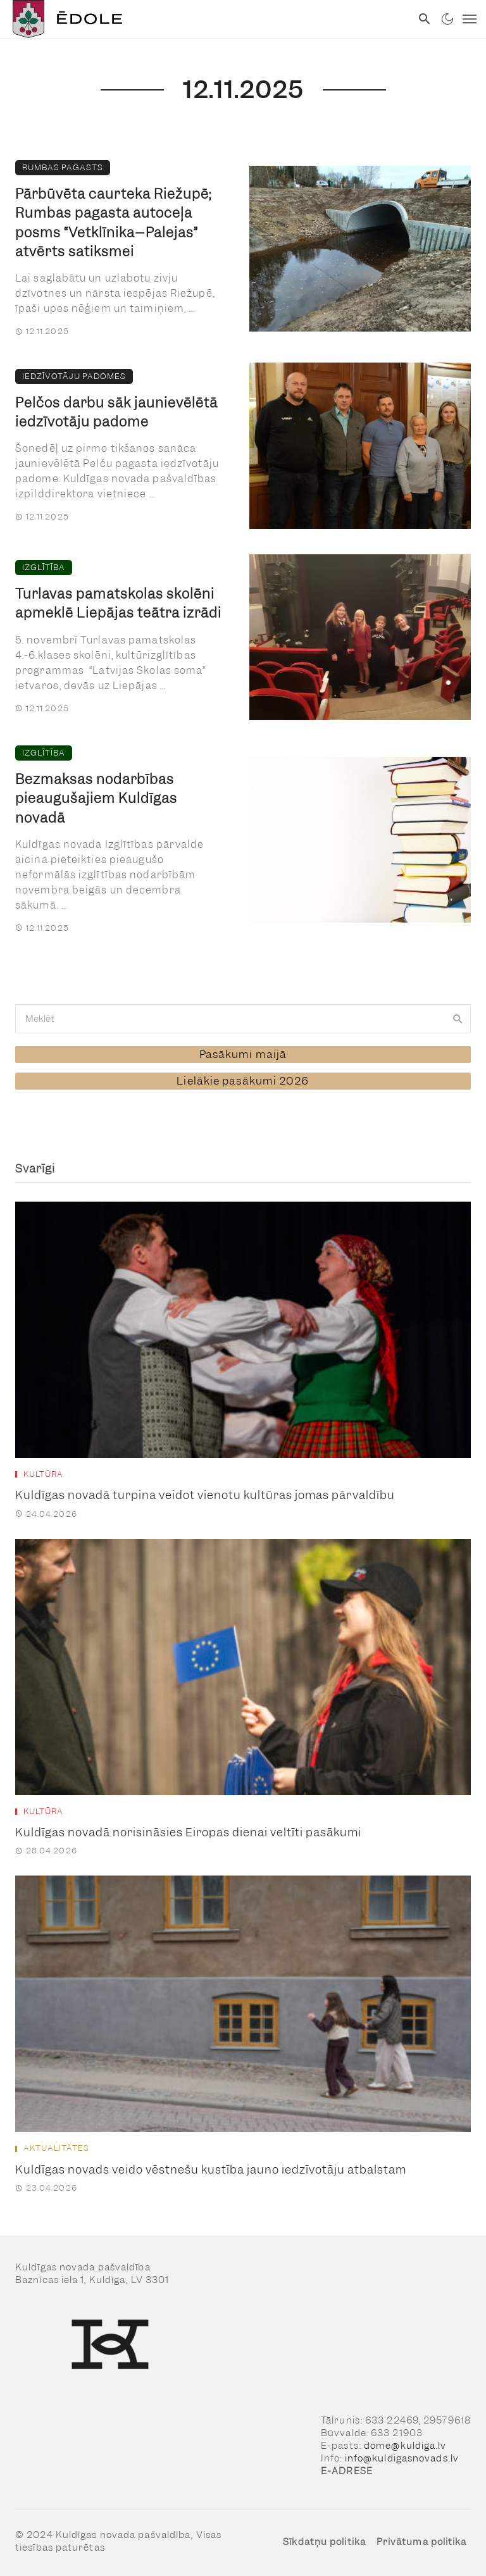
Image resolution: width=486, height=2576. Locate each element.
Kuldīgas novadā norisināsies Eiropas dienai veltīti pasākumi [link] (188, 1832)
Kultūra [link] (43, 1474)
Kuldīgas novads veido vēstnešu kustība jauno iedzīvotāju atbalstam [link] (210, 2169)
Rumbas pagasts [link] (62, 167)
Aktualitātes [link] (56, 2148)
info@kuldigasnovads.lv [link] (402, 2458)
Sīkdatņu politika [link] (324, 2542)
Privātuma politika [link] (422, 2542)
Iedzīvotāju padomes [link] (74, 376)
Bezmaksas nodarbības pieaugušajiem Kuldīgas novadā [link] (96, 798)
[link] (205, 19)
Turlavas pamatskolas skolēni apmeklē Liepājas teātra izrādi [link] (118, 603)
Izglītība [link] (43, 567)
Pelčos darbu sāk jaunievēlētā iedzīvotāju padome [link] (116, 412)
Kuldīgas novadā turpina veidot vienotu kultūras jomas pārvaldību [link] (205, 1495)
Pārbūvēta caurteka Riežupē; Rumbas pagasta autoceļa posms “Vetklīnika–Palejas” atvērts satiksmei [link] (113, 223)
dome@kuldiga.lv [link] (405, 2445)
